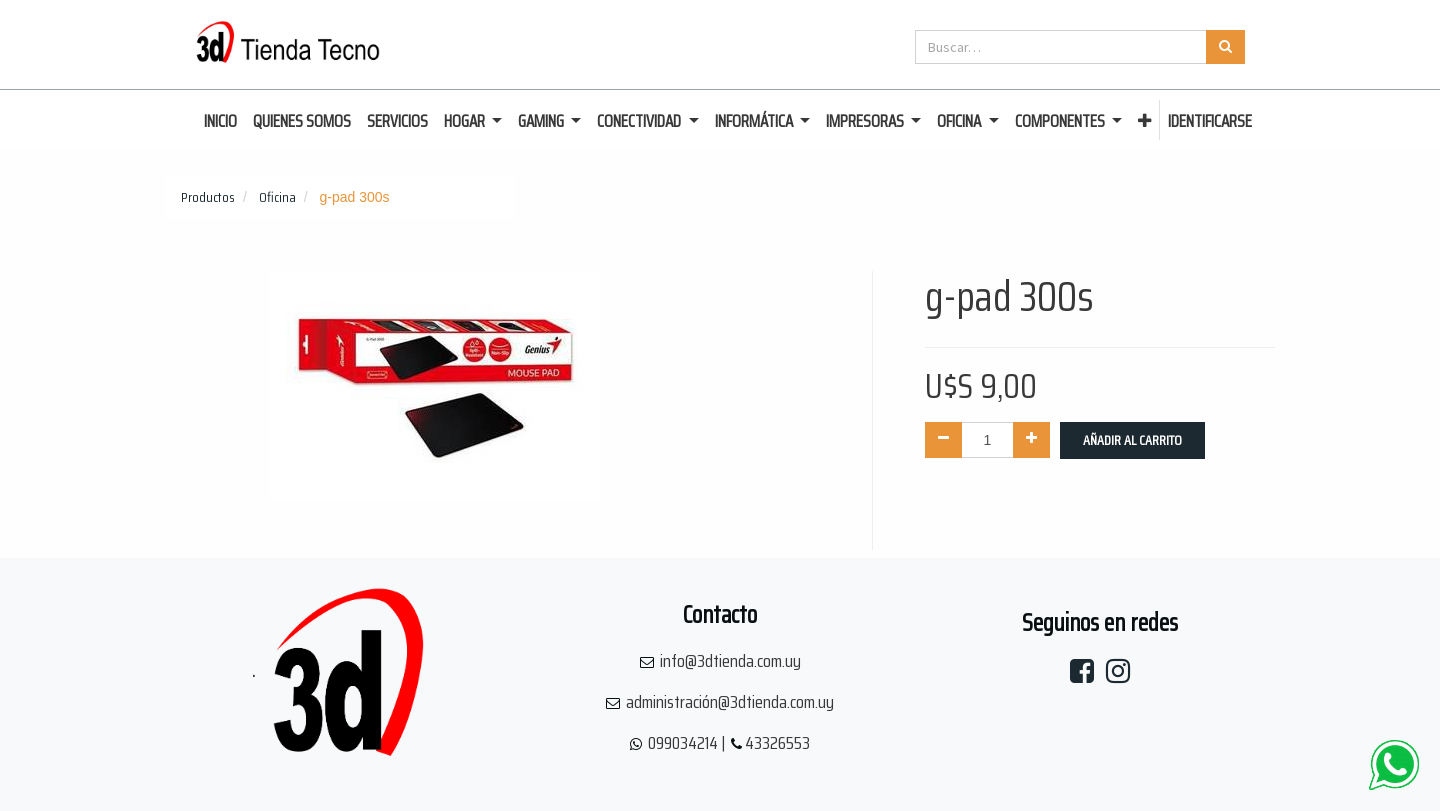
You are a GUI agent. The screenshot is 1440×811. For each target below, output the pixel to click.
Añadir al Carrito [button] (1132, 440)
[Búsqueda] (1225, 47)
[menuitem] (220, 122)
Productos (208, 197)
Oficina (277, 197)
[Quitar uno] (943, 440)
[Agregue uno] (1031, 440)
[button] (1144, 122)
